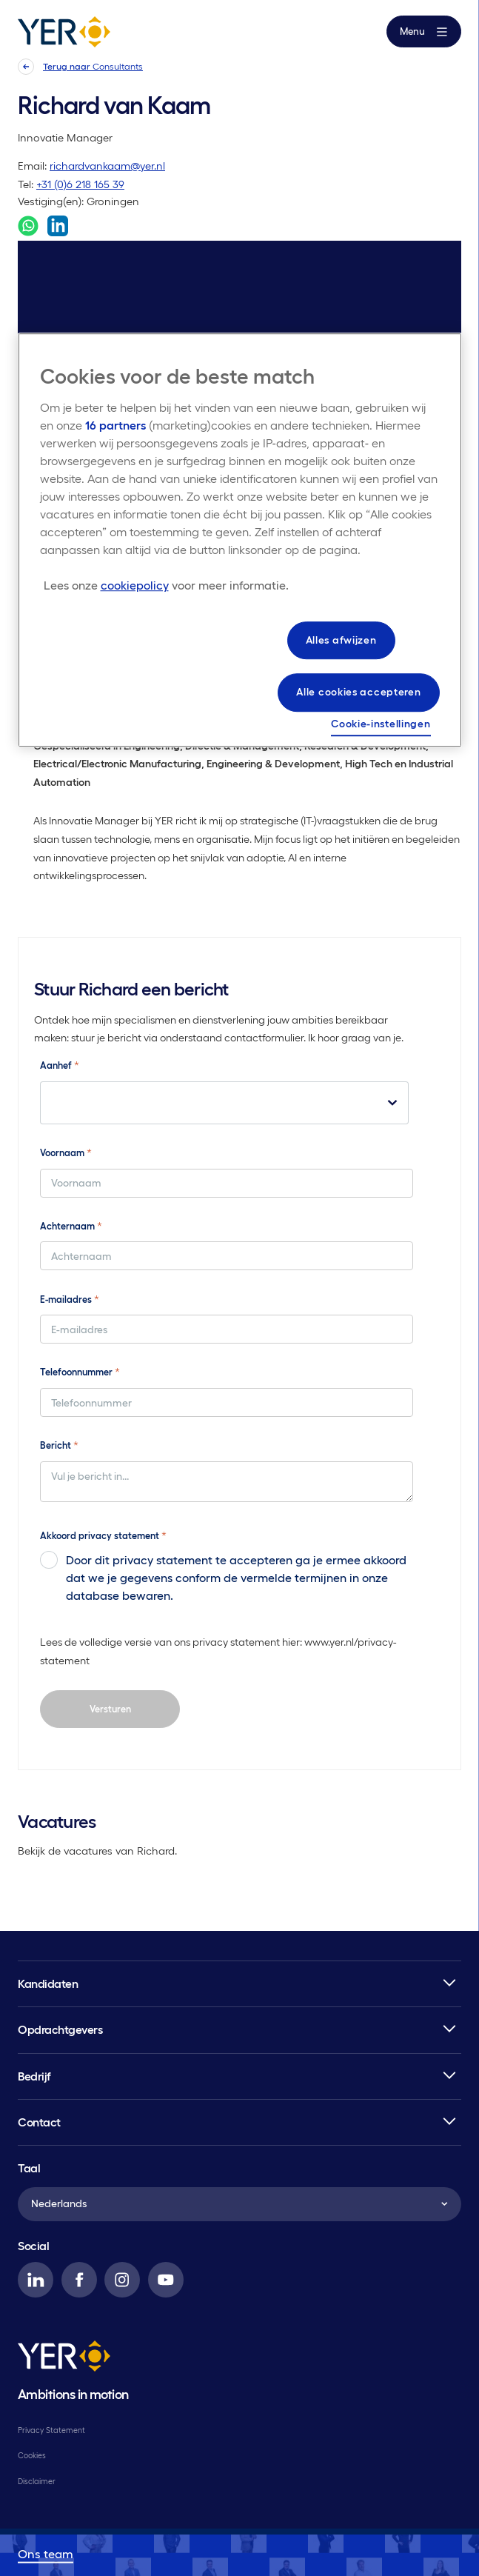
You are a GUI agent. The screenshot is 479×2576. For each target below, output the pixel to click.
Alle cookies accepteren (358, 692)
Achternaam (71, 1226)
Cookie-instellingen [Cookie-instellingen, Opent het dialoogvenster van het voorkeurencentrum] (380, 724)
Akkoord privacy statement (103, 1535)
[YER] (64, 2358)
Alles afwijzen (341, 640)
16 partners (115, 425)
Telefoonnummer (80, 1372)
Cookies (32, 2455)
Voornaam (66, 1152)
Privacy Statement (51, 2430)
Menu (423, 31)
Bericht (59, 1445)
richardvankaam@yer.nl (107, 166)
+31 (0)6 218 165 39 (80, 184)
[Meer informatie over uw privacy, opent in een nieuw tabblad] (166, 585)
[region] (240, 540)
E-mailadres (69, 1299)
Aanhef (59, 1065)
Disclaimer (37, 2481)
